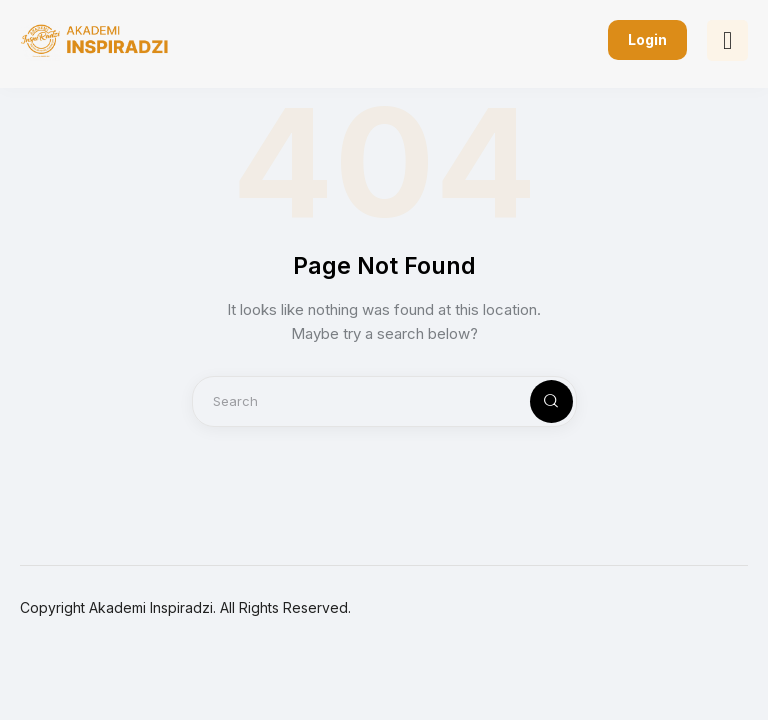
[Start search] (535, 401)
